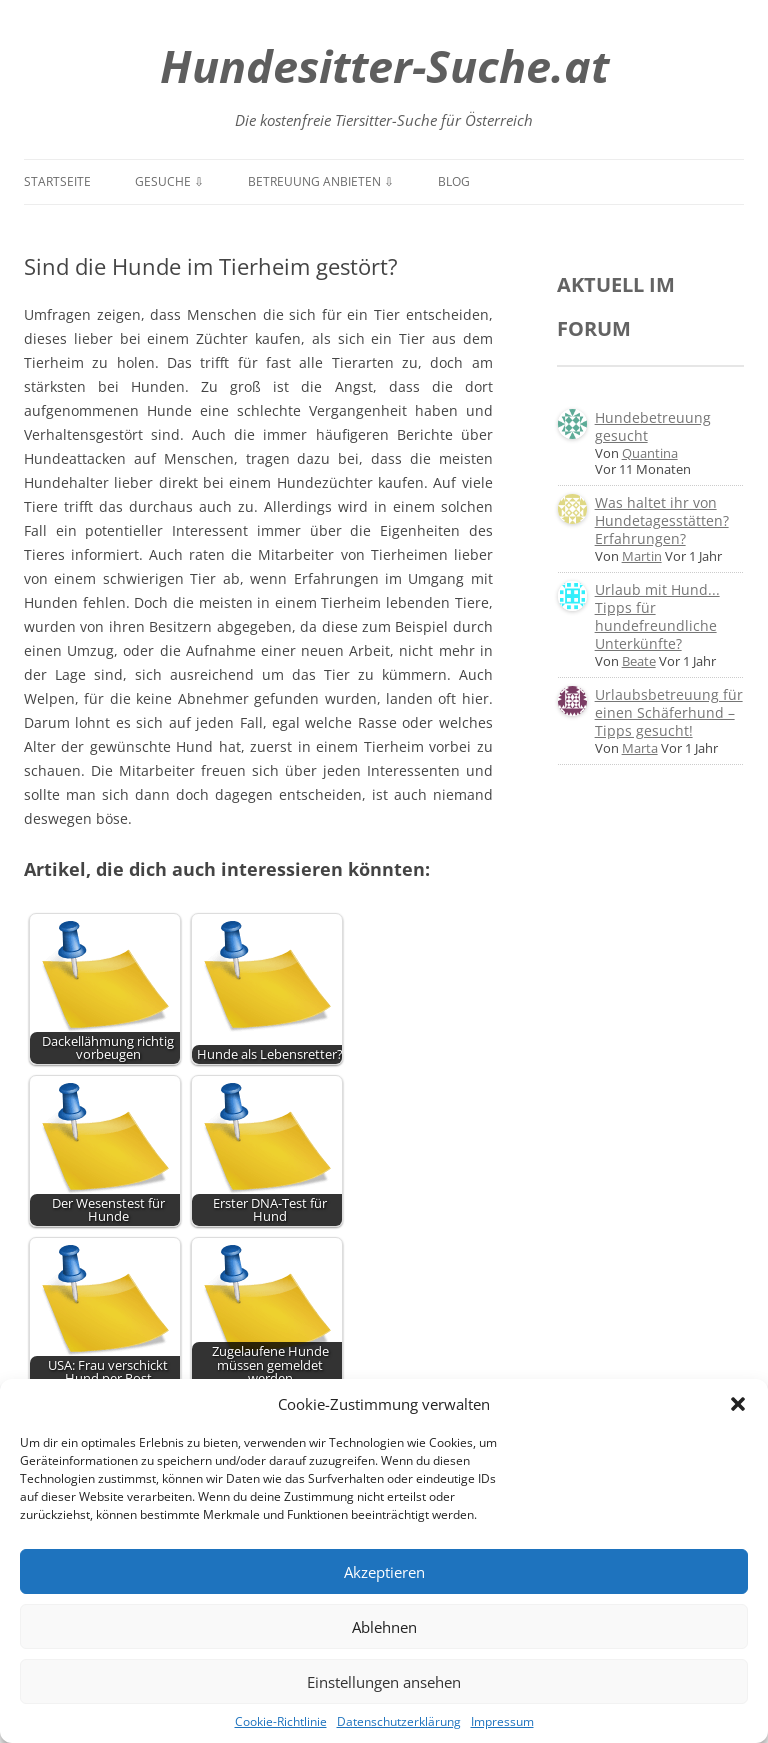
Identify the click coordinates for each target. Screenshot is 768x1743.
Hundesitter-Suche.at (384, 65)
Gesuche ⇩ (169, 181)
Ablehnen (384, 1627)
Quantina (650, 453)
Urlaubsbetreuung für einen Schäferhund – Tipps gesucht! (669, 712)
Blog (454, 181)
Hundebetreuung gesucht (653, 426)
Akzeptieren (384, 1572)
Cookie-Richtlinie (281, 1721)
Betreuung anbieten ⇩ (321, 181)
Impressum (502, 1721)
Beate (639, 661)
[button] (738, 1404)
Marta (640, 748)
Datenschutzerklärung (399, 1721)
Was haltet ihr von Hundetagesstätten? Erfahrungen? (662, 520)
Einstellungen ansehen (384, 1682)
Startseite (57, 181)
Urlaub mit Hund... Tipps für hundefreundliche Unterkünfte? (657, 616)
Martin (642, 556)
